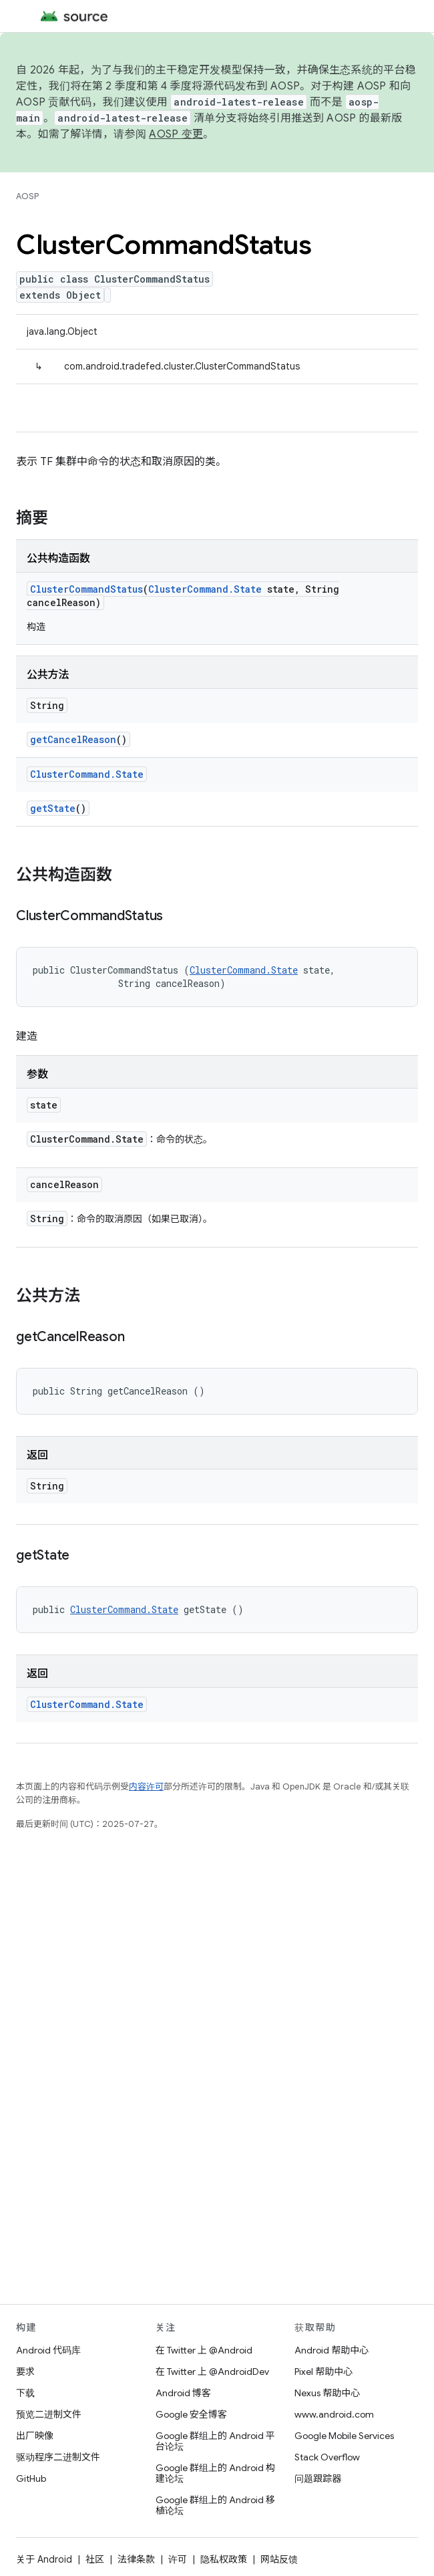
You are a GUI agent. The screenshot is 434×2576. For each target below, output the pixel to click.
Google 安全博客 (191, 2414)
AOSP (27, 196)
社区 (94, 2559)
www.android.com (334, 2414)
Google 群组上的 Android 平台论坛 (215, 2441)
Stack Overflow (327, 2457)
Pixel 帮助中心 (323, 2372)
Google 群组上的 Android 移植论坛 (215, 2505)
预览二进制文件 (48, 2414)
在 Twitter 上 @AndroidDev (212, 2372)
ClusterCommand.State (205, 589)
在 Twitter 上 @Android (204, 2350)
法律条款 (136, 2559)
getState (52, 808)
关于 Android (44, 2559)
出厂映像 (34, 2436)
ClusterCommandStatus (86, 589)
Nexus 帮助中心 (327, 2393)
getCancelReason (73, 739)
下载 (25, 2393)
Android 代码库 (48, 2350)
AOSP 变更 (176, 134)
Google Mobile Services (344, 2436)
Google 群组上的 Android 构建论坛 (215, 2473)
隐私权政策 (223, 2559)
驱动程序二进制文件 (58, 2457)
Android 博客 (183, 2393)
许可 (177, 2559)
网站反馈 (279, 2559)
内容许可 (146, 1786)
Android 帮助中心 (331, 2350)
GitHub (31, 2478)
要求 (25, 2372)
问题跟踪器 (317, 2478)
